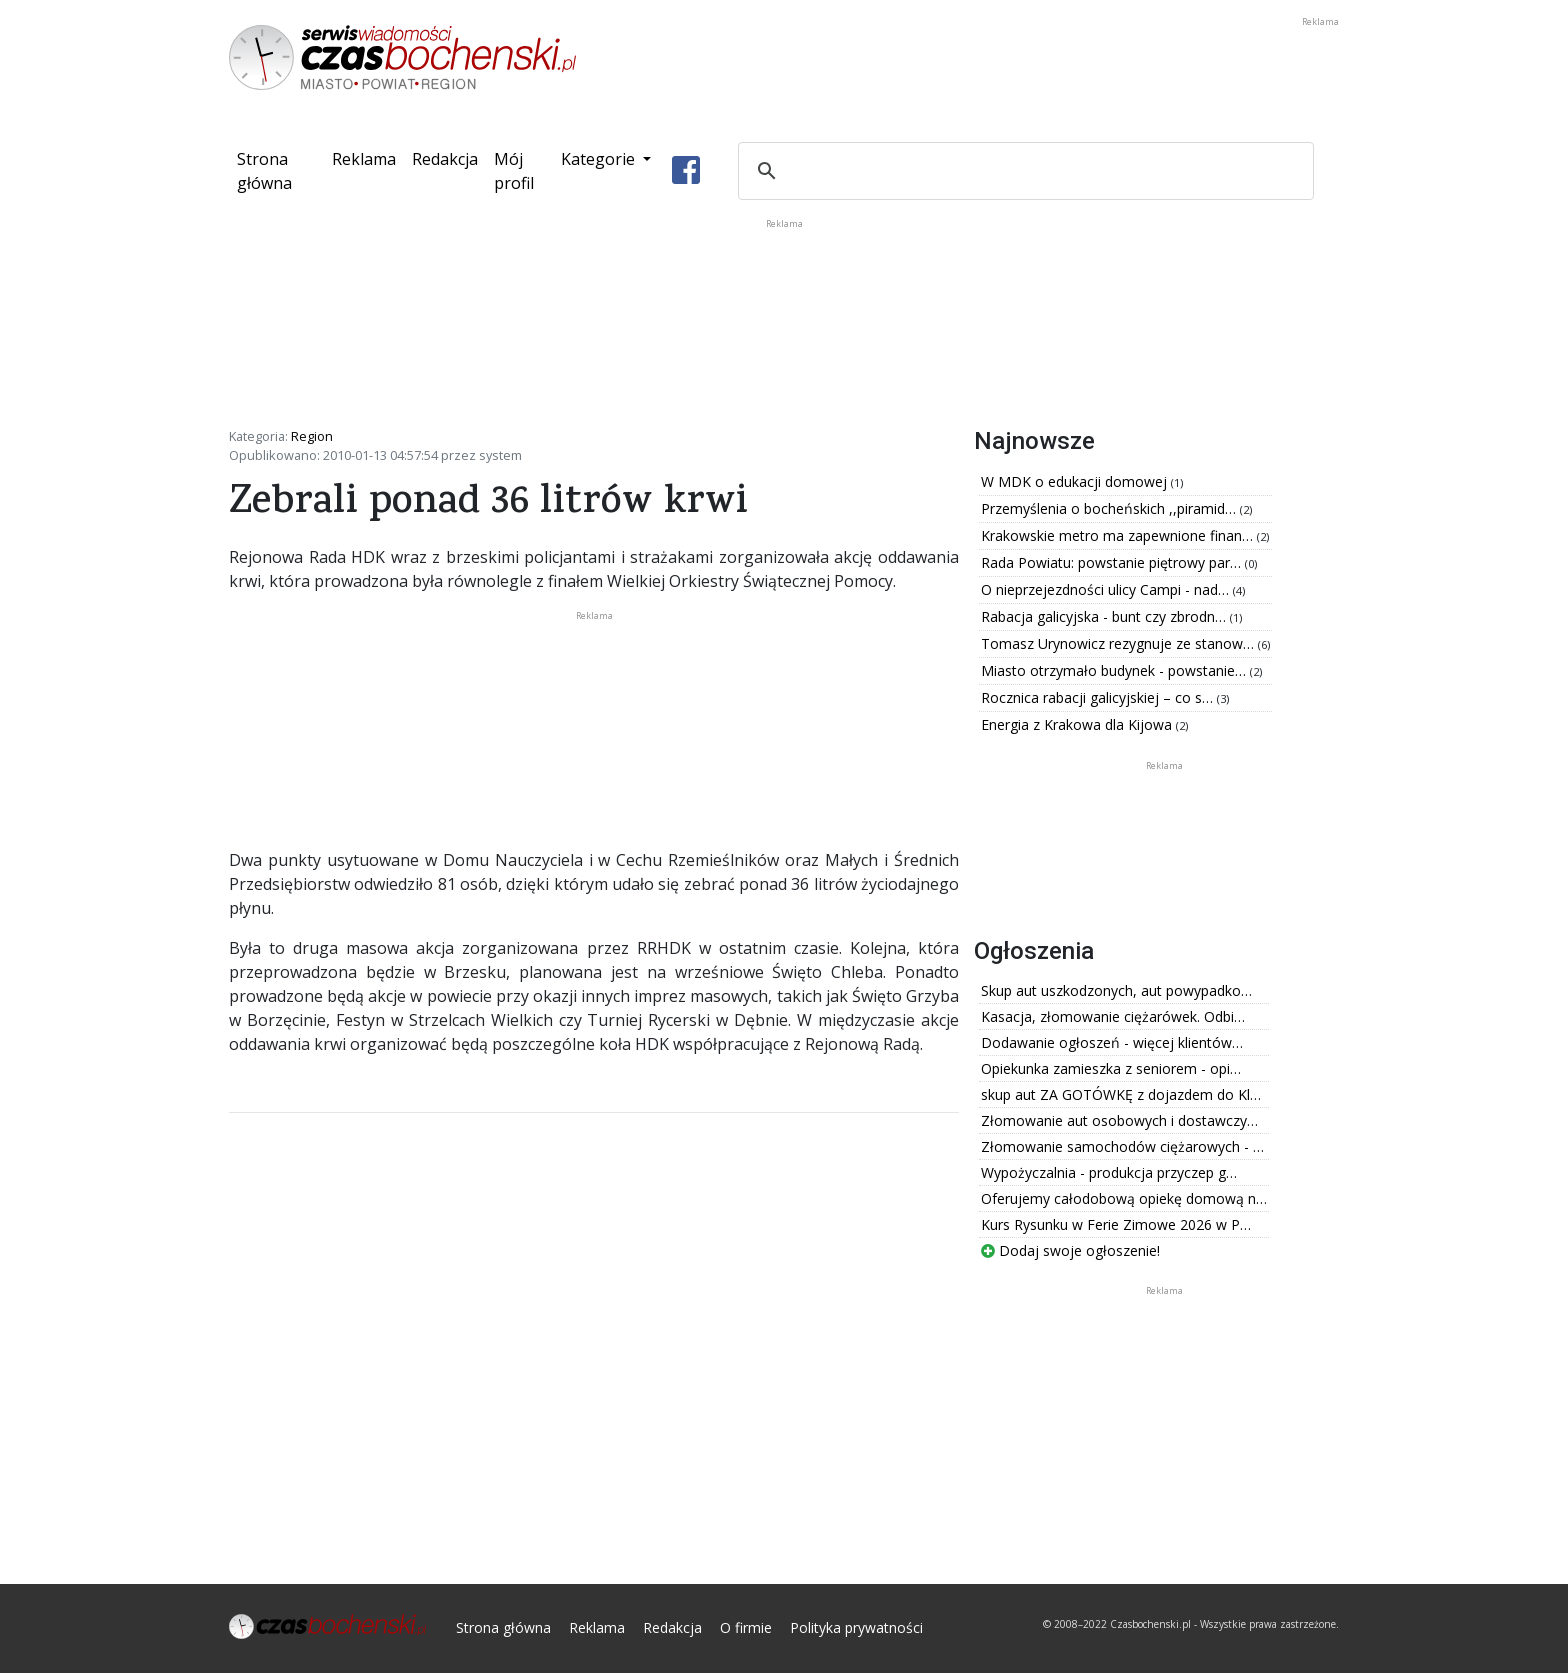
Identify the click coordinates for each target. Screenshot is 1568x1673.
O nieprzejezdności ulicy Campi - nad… (1107, 589)
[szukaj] (1023, 171)
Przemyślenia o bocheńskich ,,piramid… (1110, 508)
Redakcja (445, 159)
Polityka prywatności (856, 1627)
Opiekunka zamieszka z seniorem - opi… (1111, 1068)
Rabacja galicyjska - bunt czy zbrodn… (1105, 616)
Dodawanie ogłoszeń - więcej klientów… (1112, 1042)
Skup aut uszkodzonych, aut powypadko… (1116, 990)
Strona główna (280, 171)
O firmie (746, 1627)
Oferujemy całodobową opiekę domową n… (1124, 1198)
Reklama (364, 159)
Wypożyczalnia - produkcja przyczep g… (1109, 1172)
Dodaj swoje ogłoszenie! (1070, 1250)
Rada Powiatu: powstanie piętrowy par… (1113, 562)
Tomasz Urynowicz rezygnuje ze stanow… (1119, 643)
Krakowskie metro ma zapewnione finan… (1119, 535)
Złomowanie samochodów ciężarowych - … (1122, 1146)
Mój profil (514, 171)
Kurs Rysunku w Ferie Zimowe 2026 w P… (1116, 1224)
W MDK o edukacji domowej (1076, 481)
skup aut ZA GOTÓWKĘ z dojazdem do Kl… (1121, 1094)
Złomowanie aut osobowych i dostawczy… (1119, 1120)
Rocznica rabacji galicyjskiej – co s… (1099, 697)
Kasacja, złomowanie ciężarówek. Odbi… (1113, 1016)
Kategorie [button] (600, 159)
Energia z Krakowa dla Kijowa (1078, 724)
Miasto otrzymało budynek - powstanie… (1115, 670)
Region (312, 436)
